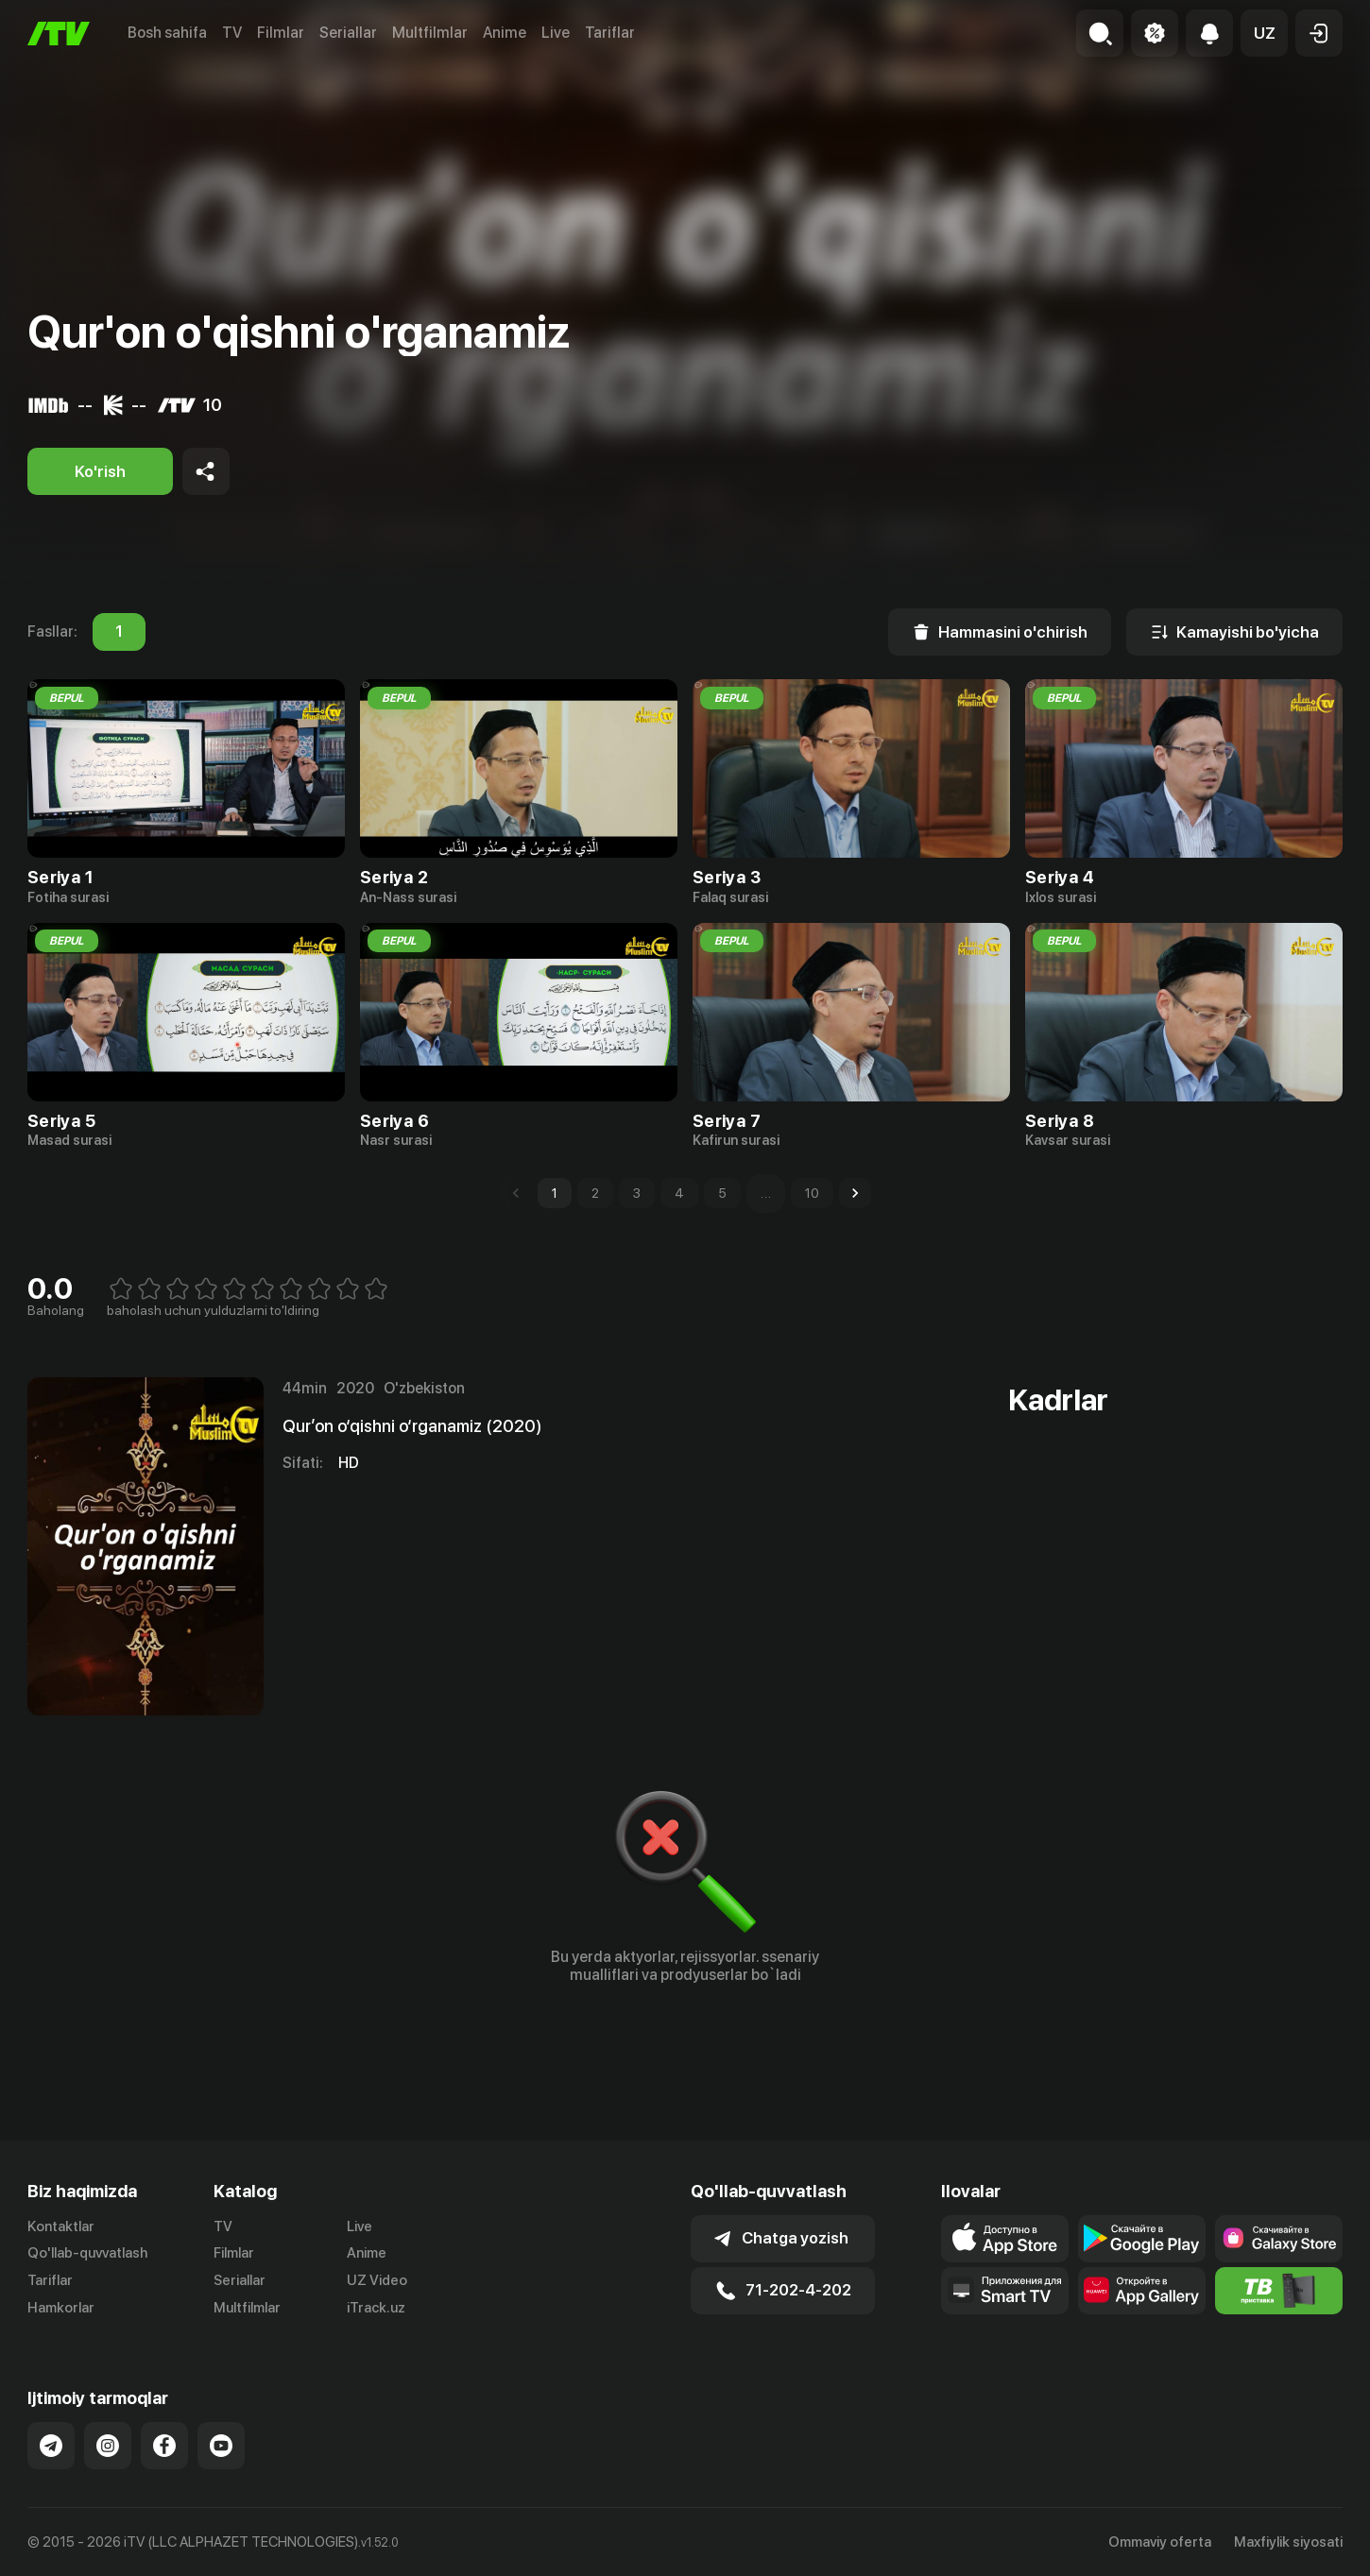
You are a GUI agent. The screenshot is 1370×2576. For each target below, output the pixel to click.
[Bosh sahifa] (58, 33)
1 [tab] (119, 632)
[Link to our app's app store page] (1005, 2238)
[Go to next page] (855, 1193)
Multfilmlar (430, 33)
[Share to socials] (206, 471)
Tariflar (610, 33)
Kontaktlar (60, 2226)
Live (555, 33)
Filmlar (280, 33)
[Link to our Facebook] (164, 2445)
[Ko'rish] (100, 471)
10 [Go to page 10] (812, 1193)
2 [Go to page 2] (595, 1193)
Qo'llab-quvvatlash (87, 2252)
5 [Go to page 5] (722, 1193)
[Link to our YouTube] (221, 2445)
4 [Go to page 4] (679, 1193)
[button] (1264, 33)
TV (232, 33)
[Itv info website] (1279, 2290)
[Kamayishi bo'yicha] (1234, 632)
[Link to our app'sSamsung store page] (1279, 2238)
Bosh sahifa (167, 33)
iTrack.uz (376, 2307)
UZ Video (377, 2280)
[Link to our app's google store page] (1142, 2238)
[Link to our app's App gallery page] (1142, 2290)
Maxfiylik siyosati (1288, 2541)
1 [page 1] (555, 1193)
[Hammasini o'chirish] (999, 632)
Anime (504, 33)
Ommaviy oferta (1159, 2541)
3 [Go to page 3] (637, 1193)
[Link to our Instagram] (107, 2445)
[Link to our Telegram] (51, 2445)
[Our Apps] (1005, 2290)
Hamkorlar (60, 2307)
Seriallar (348, 33)
